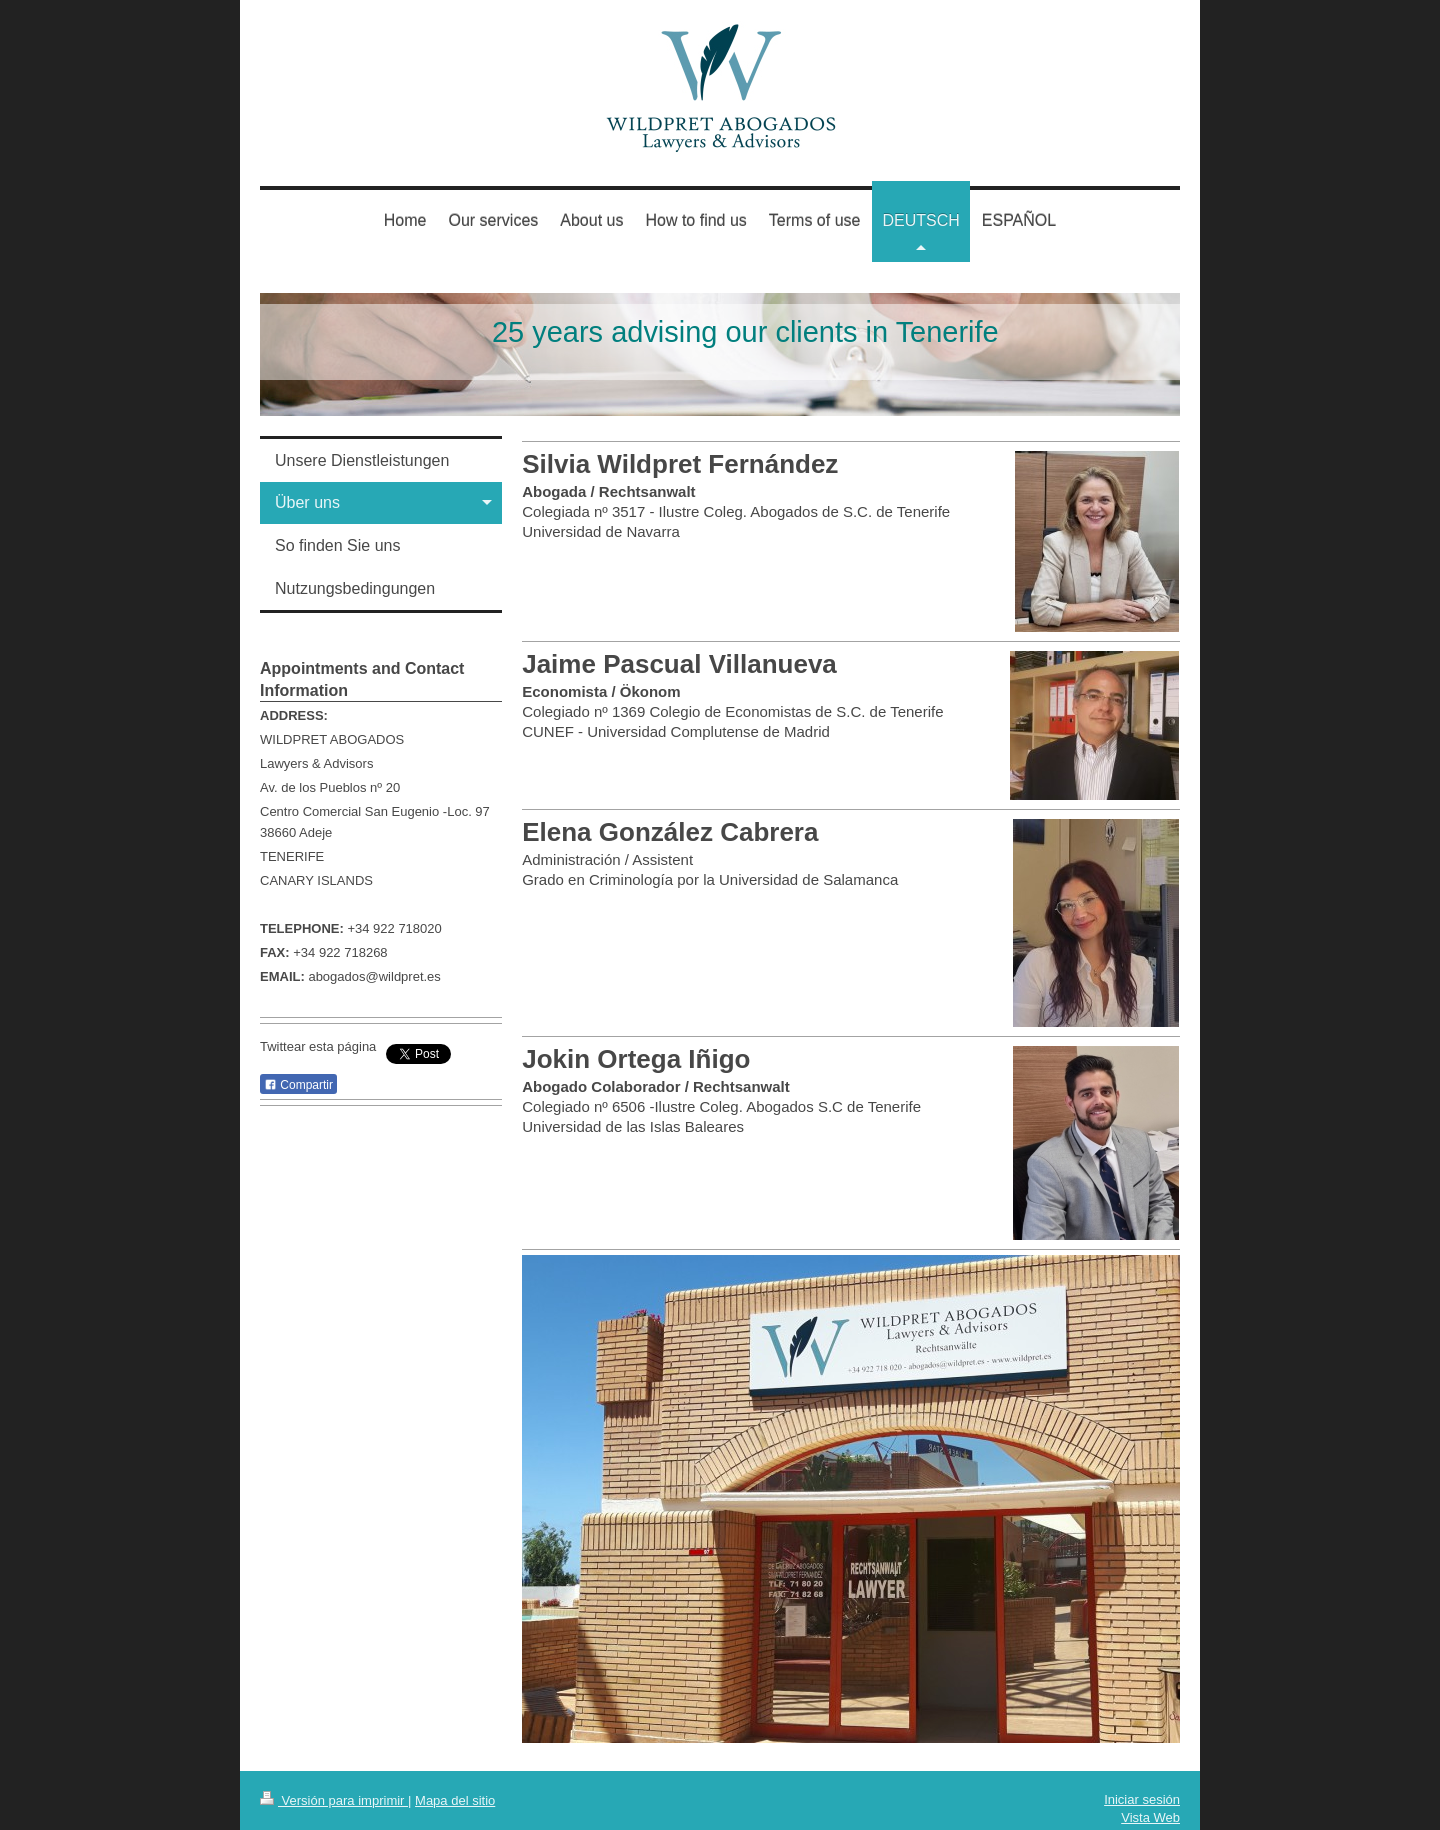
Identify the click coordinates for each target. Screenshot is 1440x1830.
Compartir (298, 1085)
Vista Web (1150, 1817)
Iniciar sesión (1142, 1799)
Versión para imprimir (334, 1800)
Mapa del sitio (455, 1800)
